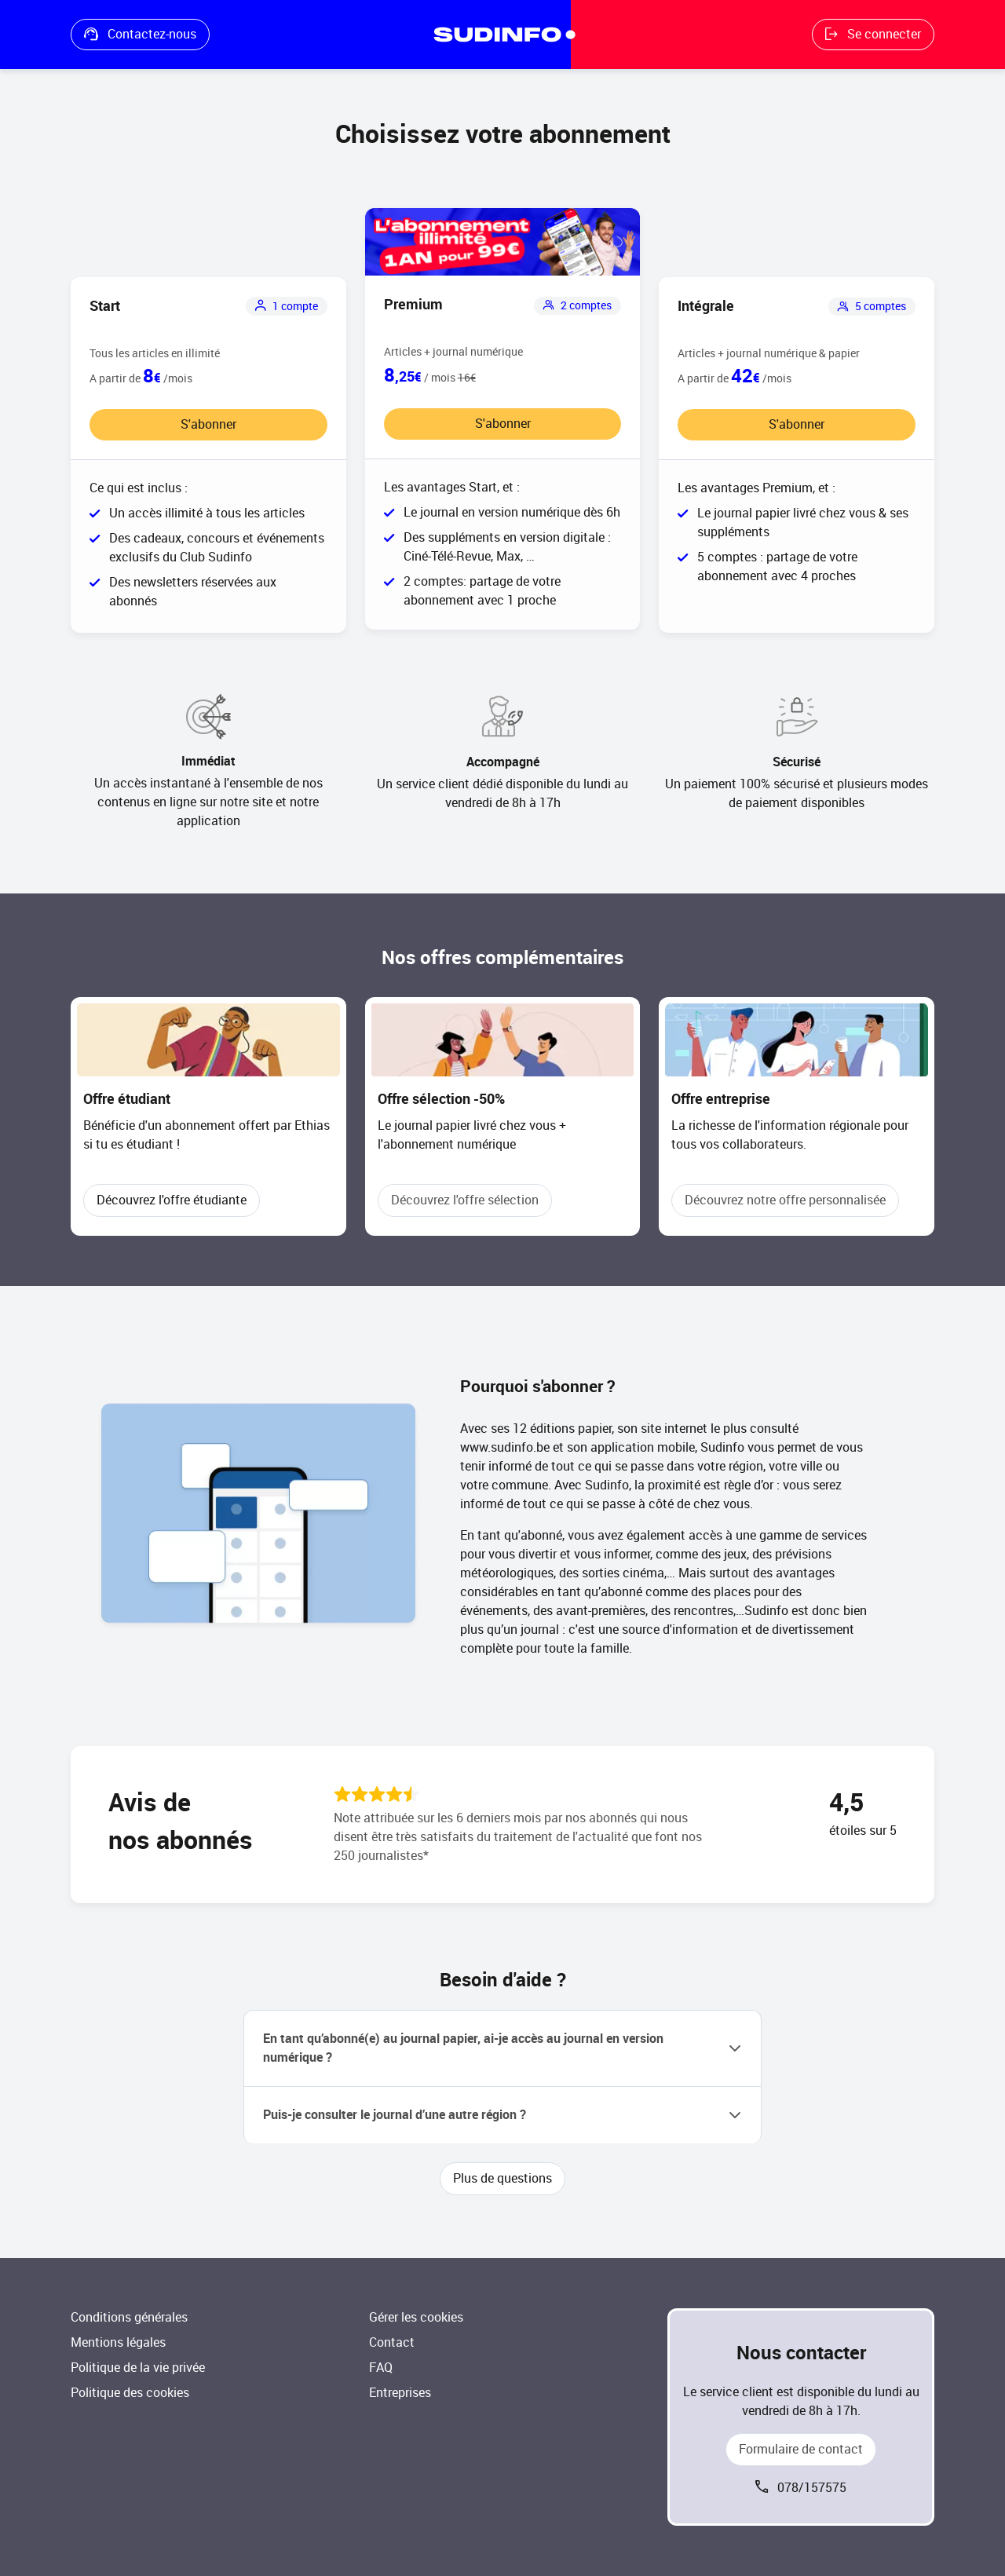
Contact (392, 2342)
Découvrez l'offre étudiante (172, 1200)
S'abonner (208, 424)
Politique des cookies (130, 2392)
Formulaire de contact (801, 2449)
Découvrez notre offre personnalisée (785, 1200)
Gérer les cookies (416, 2317)
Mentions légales (118, 2342)
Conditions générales (129, 2317)
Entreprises (400, 2392)
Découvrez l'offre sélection (465, 1200)
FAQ (381, 2367)
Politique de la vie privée (138, 2367)
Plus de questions (502, 2178)
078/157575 (811, 2487)
